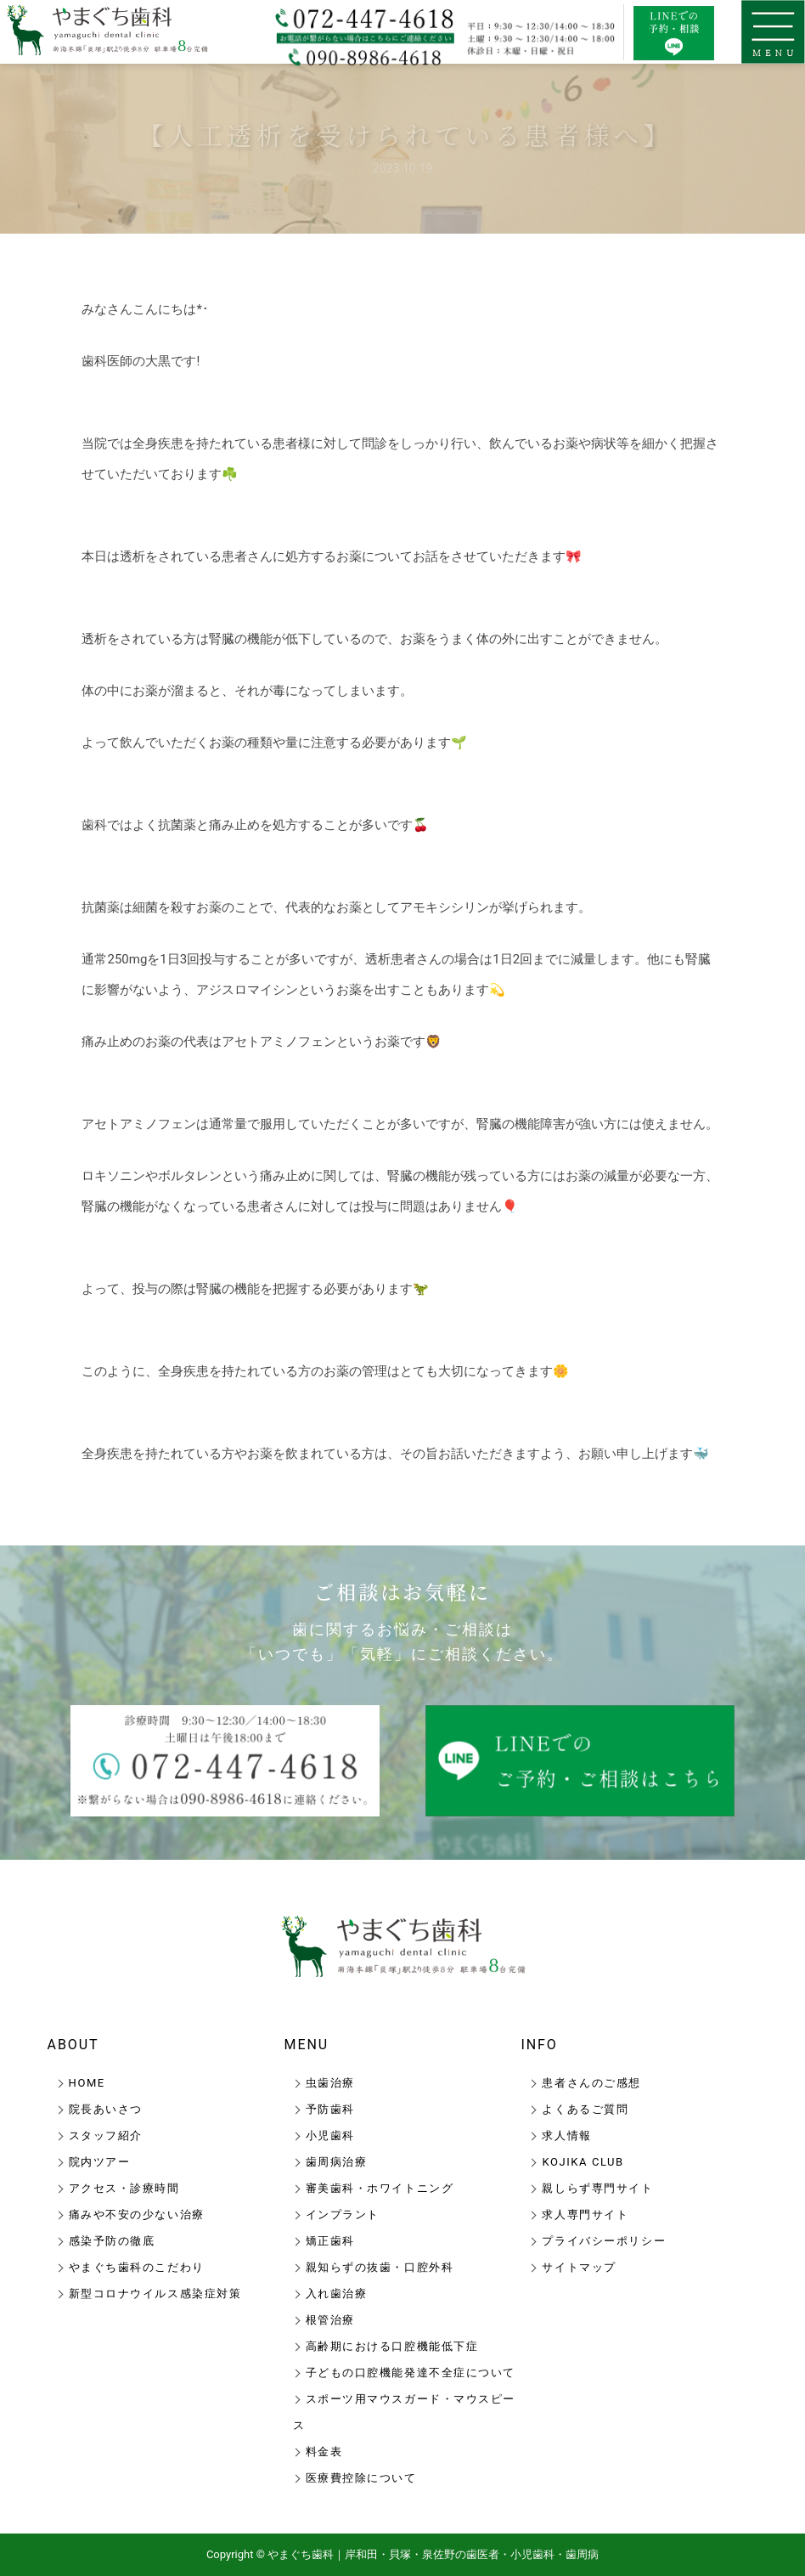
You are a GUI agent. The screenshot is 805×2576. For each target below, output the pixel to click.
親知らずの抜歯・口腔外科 (380, 2267)
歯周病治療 (337, 2161)
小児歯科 (330, 2135)
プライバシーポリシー (604, 2240)
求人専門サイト (585, 2214)
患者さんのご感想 (591, 2082)
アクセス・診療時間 (124, 2188)
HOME (87, 2082)
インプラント (343, 2214)
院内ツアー (100, 2161)
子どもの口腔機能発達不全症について (411, 2372)
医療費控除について (361, 2477)
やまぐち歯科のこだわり (137, 2267)
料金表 (324, 2451)
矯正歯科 (330, 2240)
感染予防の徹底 (112, 2240)
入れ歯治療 (337, 2293)
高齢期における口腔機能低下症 (392, 2346)
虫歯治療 (330, 2082)
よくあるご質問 (585, 2109)
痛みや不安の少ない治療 (137, 2214)
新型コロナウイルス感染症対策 (155, 2293)
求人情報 (566, 2135)
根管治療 (330, 2319)
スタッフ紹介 (106, 2135)
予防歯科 (330, 2109)
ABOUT (73, 2045)
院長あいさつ (106, 2109)
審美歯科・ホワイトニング (380, 2188)
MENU (306, 2045)
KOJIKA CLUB (582, 2161)
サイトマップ (579, 2267)
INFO (539, 2045)
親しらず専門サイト (597, 2188)
